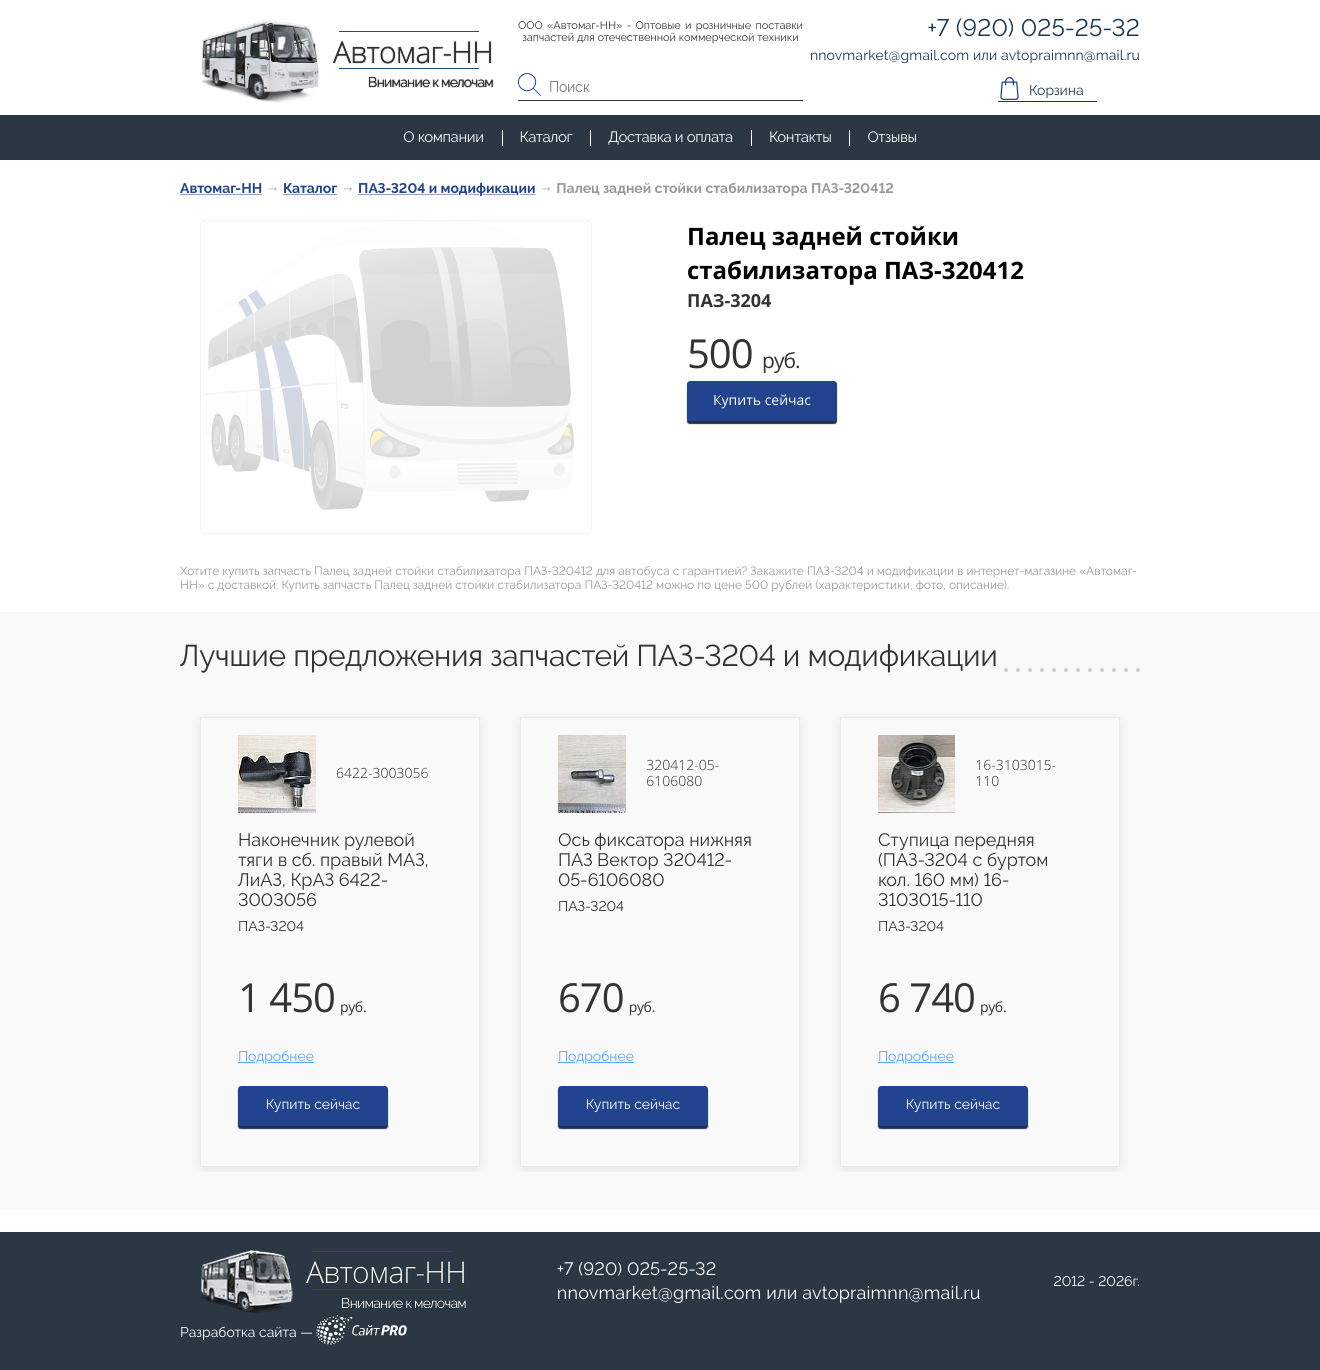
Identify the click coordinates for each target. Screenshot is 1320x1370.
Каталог (546, 137)
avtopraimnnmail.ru (891, 1293)
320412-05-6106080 (682, 774)
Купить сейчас (762, 400)
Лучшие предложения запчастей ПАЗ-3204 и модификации (588, 656)
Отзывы (891, 137)
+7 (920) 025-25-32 (637, 1269)
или (769, 1294)
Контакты (800, 137)
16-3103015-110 (1015, 774)
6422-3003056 (382, 774)
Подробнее (276, 1057)
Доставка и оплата (670, 137)
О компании (443, 137)
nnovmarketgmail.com (659, 1293)
